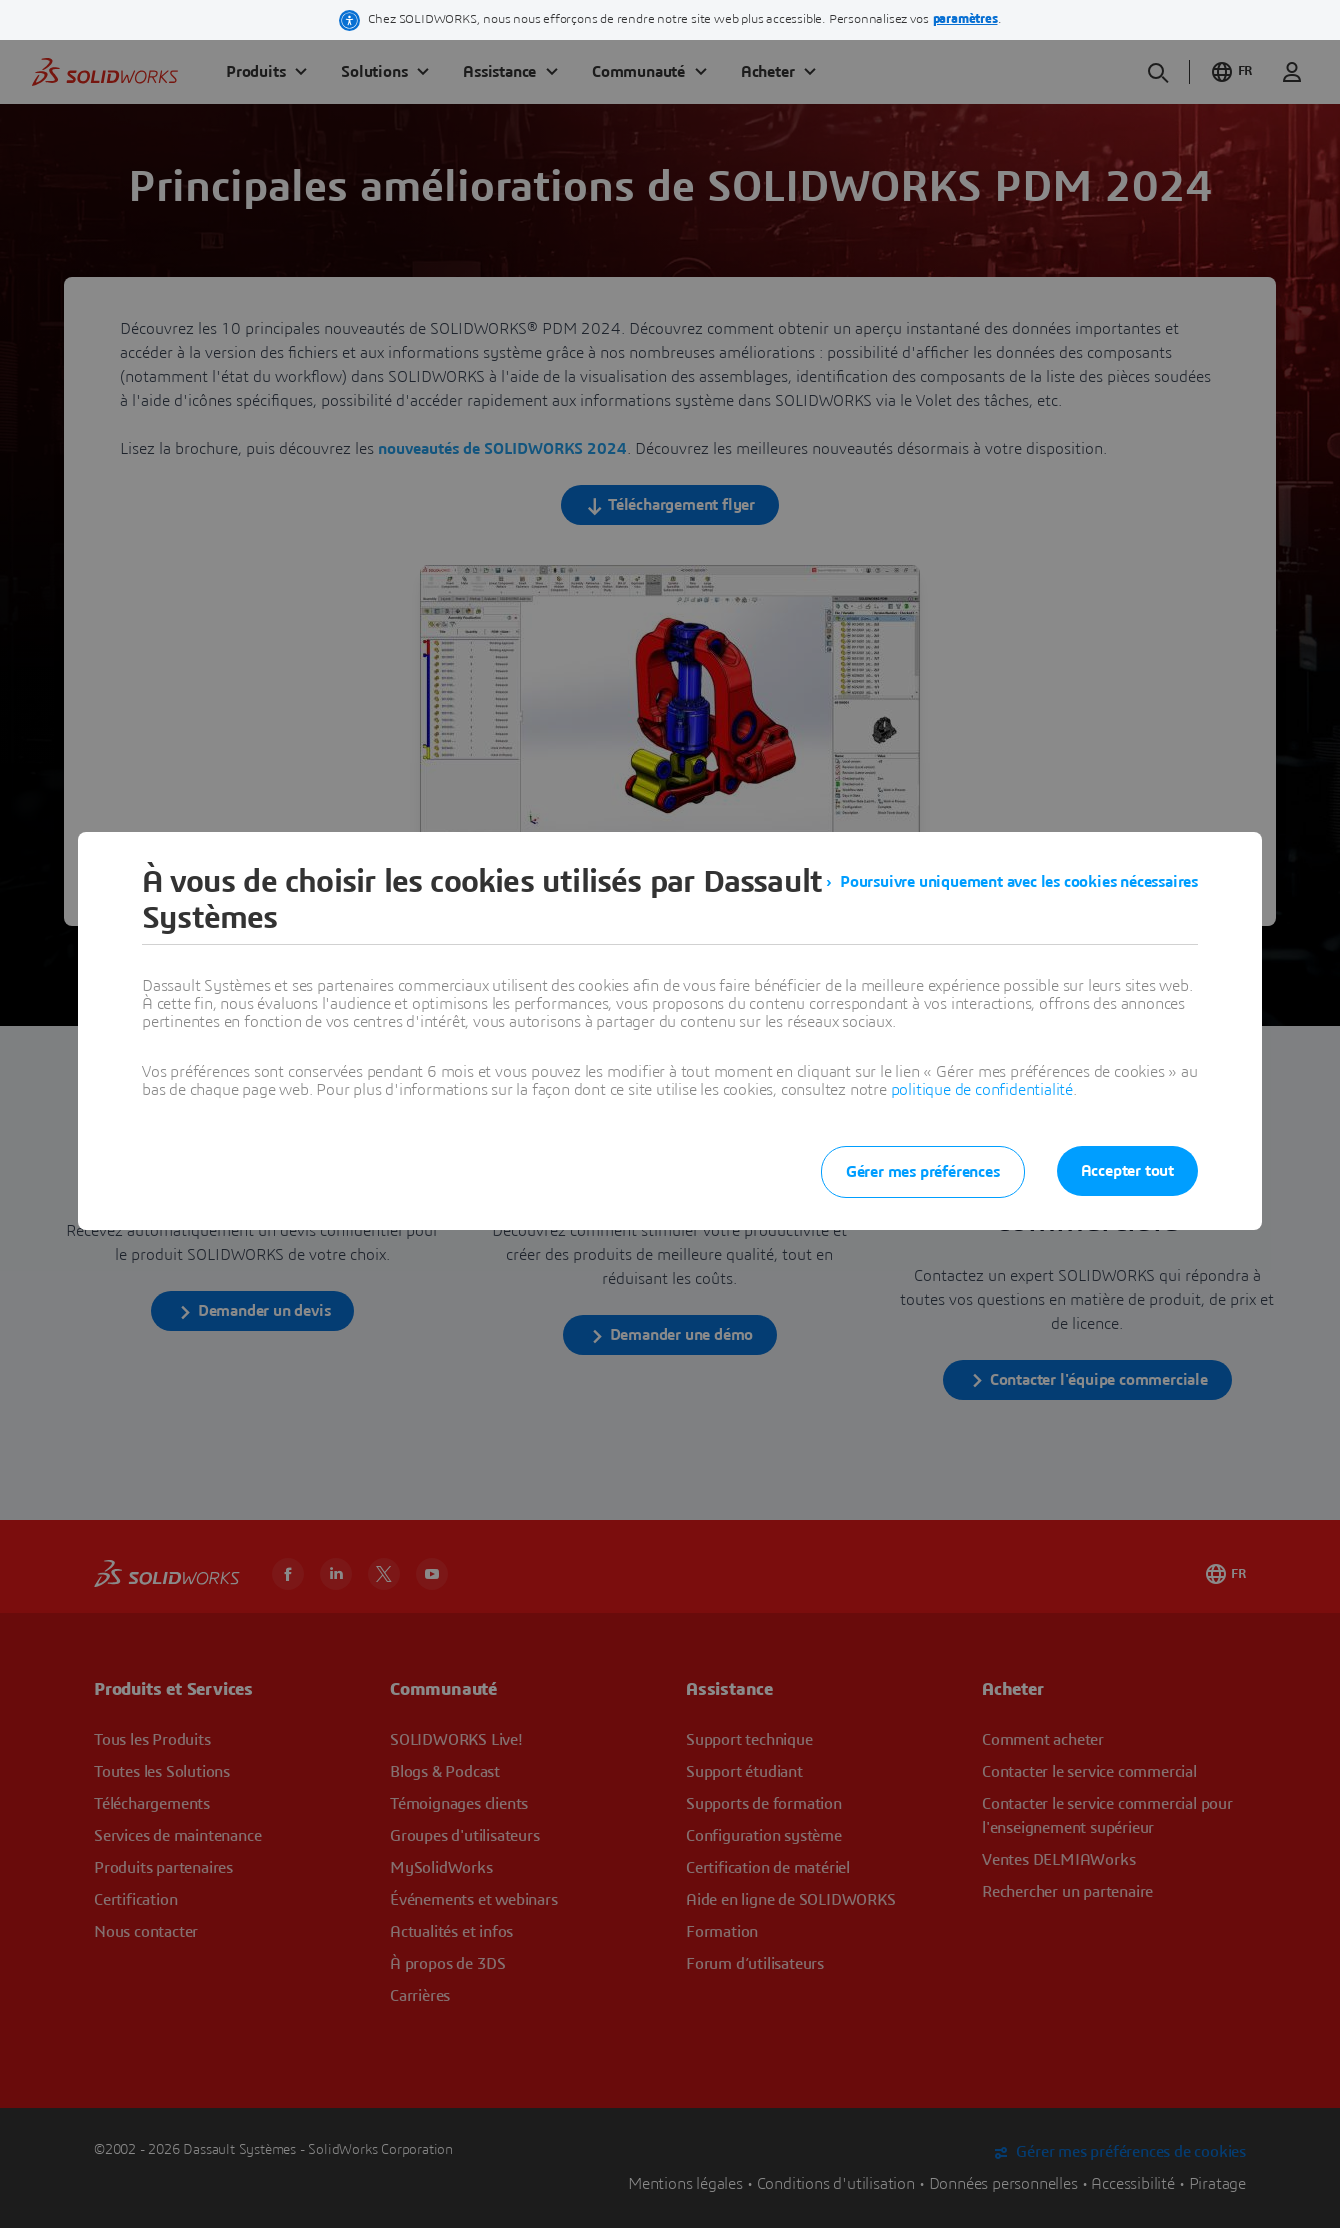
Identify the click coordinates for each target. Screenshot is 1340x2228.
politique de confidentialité (982, 1090)
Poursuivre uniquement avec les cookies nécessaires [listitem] (1019, 882)
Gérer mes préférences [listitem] (923, 1172)
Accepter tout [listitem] (1127, 1171)
